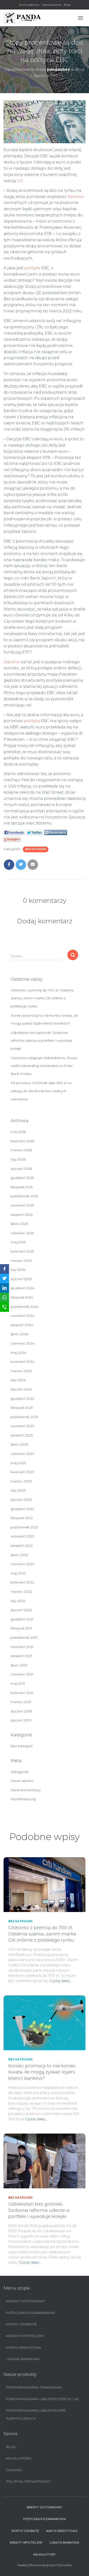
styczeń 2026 (21, 1168)
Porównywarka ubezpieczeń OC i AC (43, 2399)
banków (76, 196)
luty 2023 (18, 1490)
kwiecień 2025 (22, 1251)
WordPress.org (23, 1799)
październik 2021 (24, 1637)
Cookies (14, 2470)
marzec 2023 (21, 1481)
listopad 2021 (21, 1628)
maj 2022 (18, 1573)
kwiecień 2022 (22, 1582)
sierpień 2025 (22, 1214)
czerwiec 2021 (22, 1674)
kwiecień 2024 (22, 1361)
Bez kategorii (35, 849)
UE (20, 180)
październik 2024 (24, 1306)
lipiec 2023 (19, 1444)
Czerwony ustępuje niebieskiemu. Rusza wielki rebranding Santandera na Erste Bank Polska (44, 1066)
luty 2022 (18, 1601)
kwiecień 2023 (22, 1472)
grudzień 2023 (22, 1398)
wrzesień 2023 (22, 1426)
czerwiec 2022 (22, 1564)
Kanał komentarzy (26, 1790)
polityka (32, 268)
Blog (67, 4)
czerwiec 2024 (22, 1343)
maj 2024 (18, 1352)
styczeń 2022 (21, 1610)
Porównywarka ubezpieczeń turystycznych (36, 2414)
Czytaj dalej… (60, 1980)
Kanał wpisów (22, 1781)
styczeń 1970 (21, 1720)
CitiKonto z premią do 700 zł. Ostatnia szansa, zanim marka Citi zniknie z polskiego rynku (42, 998)
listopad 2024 (22, 1297)
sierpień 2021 (21, 1656)
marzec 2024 (21, 1371)
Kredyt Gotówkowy (25, 2301)
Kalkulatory (19, 2458)
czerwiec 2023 (22, 1453)
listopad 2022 (22, 1518)
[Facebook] (4, 1269)
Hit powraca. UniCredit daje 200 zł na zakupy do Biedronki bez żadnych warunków (41, 1091)
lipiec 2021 (19, 1665)
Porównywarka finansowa (34, 2387)
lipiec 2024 (19, 1334)
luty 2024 (18, 1380)
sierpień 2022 (22, 1545)
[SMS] (4, 1307)
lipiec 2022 (19, 1555)
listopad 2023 (22, 1407)
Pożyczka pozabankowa (30, 2313)
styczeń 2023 (21, 1499)
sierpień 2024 (22, 1325)
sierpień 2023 (22, 1435)
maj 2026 (18, 1132)
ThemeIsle (64, 2565)
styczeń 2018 (21, 1711)
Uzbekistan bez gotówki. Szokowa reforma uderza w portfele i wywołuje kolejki (41, 1040)
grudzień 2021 (22, 1619)
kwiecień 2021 (22, 1693)
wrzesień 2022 (22, 1536)
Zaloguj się (19, 1772)
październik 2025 (24, 1196)
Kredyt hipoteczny (25, 2336)
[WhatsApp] (4, 1297)
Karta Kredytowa (23, 2347)
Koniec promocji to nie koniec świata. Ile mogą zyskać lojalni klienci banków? (42, 2072)
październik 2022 (24, 1527)
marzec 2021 (21, 1702)
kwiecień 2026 (22, 1141)
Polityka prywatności (28, 2481)
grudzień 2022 (22, 1509)
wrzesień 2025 (22, 1205)
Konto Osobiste (21, 2324)
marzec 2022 (21, 1591)
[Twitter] (4, 1278)
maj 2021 (18, 1683)
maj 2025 (18, 1242)
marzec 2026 (21, 1150)
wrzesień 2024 (22, 1315)
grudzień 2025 (22, 1178)
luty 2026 (18, 1159)
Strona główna (29, 4)
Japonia (12, 662)
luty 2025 (18, 1270)
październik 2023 (24, 1417)
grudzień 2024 (22, 1288)
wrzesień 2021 (22, 1647)
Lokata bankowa (22, 2359)
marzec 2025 (21, 1260)
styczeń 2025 (21, 1279)
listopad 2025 (22, 1187)
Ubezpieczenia (51, 4)
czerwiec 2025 (22, 1233)
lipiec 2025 (19, 1224)
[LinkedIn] (4, 1288)
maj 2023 (18, 1463)
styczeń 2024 (21, 1389)
